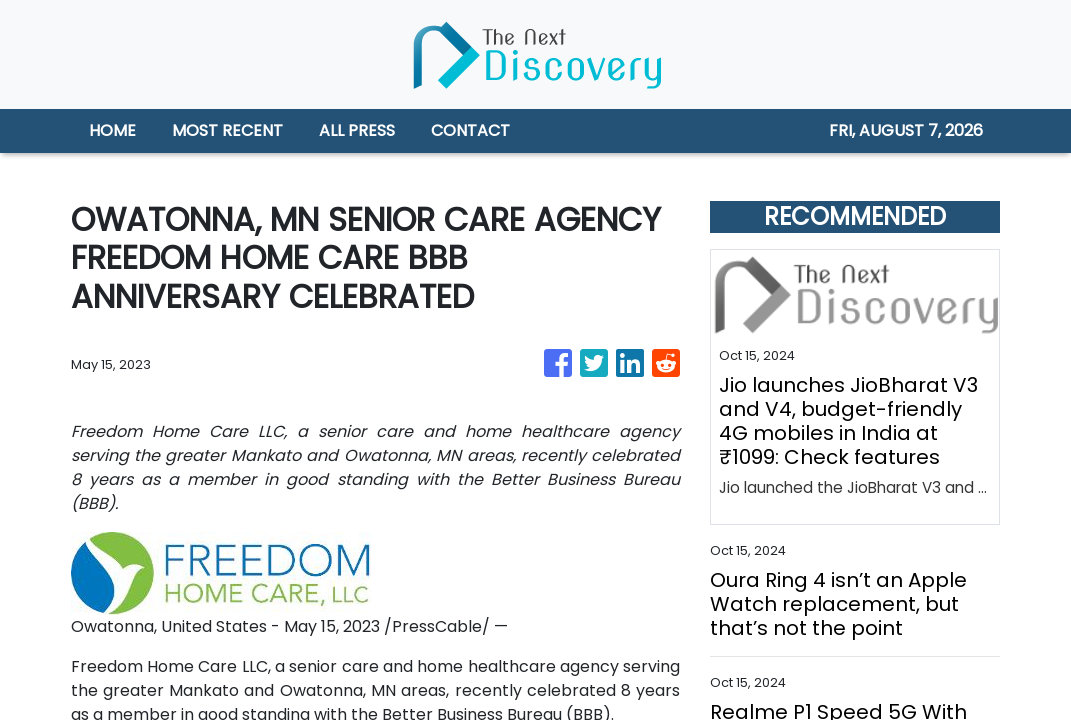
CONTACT (470, 130)
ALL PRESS (357, 130)
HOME (112, 130)
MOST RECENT (227, 130)
